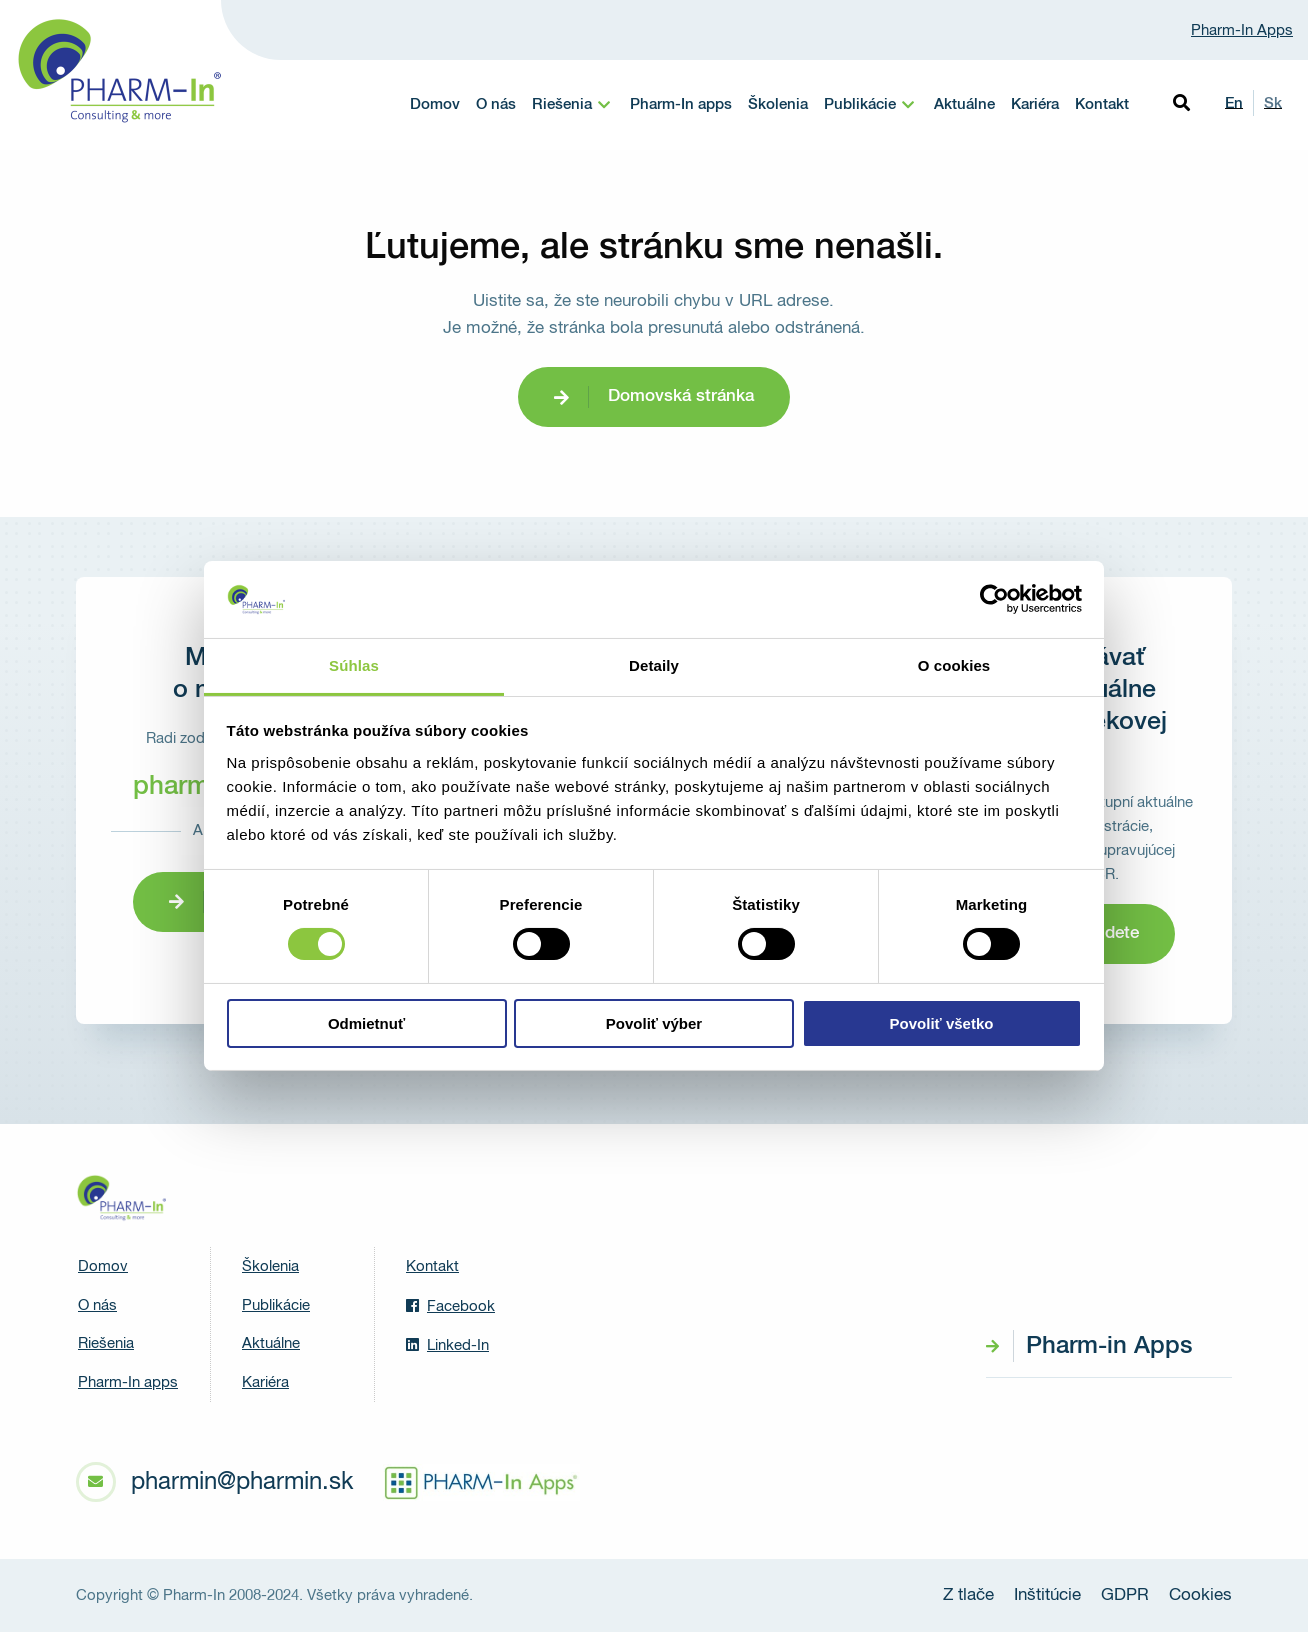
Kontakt (1102, 104)
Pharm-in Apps (1109, 1346)
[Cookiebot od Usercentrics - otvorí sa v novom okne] (994, 599)
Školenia (778, 104)
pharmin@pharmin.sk (242, 1482)
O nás (496, 104)
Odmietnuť (366, 1023)
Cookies (1200, 1595)
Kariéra (1035, 104)
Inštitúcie (1047, 1595)
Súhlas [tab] (354, 665)
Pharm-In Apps (1242, 30)
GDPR (1125, 1595)
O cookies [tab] (954, 665)
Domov (435, 104)
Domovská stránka (681, 396)
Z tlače (968, 1595)
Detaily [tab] (654, 665)
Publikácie (860, 104)
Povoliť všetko (942, 1023)
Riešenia (562, 104)
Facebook (450, 1306)
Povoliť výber (654, 1023)
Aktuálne (964, 104)
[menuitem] (573, 105)
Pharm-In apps (681, 104)
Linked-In (447, 1345)
